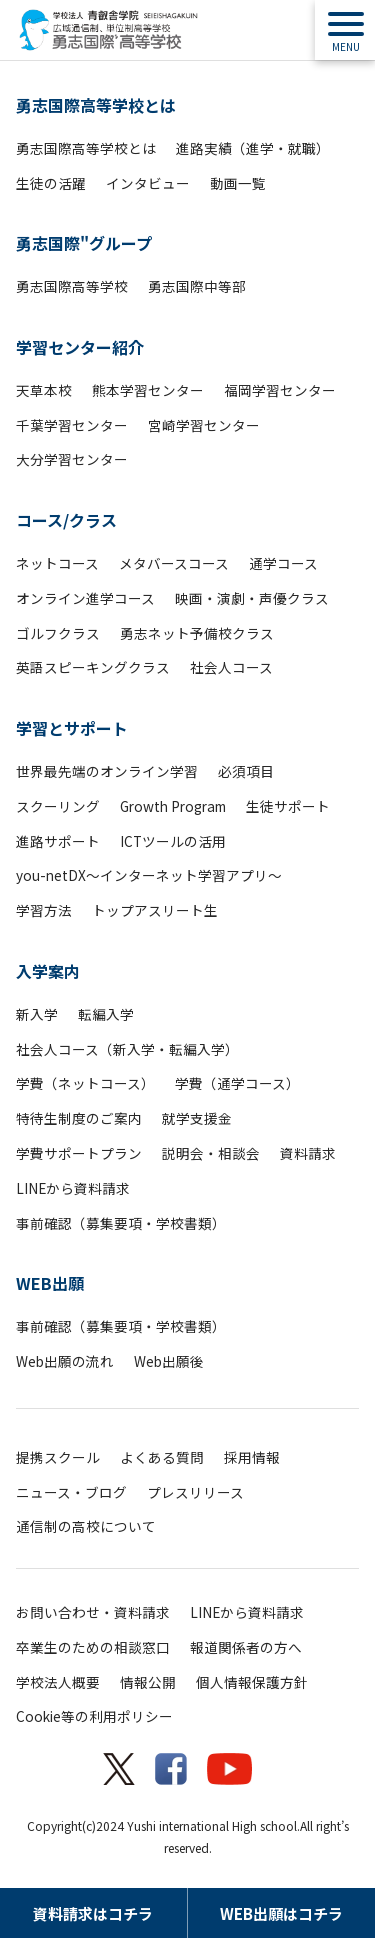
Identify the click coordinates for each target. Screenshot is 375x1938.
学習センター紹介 (80, 347)
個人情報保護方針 (252, 1682)
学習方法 (44, 910)
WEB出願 (50, 1283)
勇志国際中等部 (197, 286)
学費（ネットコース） (85, 1083)
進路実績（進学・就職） (253, 148)
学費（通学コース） (237, 1083)
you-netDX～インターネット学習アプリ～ (149, 875)
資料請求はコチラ (93, 1913)
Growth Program (173, 806)
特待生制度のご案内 (79, 1118)
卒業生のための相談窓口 (93, 1647)
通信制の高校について (86, 1526)
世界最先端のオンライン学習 (107, 771)
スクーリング (58, 806)
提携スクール (58, 1457)
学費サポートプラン (79, 1153)
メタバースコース (174, 563)
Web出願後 (169, 1361)
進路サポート (58, 841)
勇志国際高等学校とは (96, 105)
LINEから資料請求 (73, 1188)
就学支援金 (197, 1118)
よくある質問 (162, 1457)
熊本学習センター (148, 390)
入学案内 (48, 971)
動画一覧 (238, 183)
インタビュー (148, 183)
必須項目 (246, 771)
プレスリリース (195, 1492)
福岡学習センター (280, 390)
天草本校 (44, 390)
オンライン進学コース (85, 598)
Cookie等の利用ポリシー (94, 1716)
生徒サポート (288, 806)
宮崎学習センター (204, 425)
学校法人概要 (58, 1682)
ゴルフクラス (58, 633)
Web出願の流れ (65, 1361)
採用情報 (252, 1457)
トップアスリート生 (155, 910)
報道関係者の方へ (246, 1647)
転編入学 (106, 1014)
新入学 (37, 1014)
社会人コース (231, 667)
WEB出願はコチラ (281, 1913)
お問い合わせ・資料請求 (93, 1612)
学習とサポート (72, 728)
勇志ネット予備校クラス (197, 633)
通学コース (283, 563)
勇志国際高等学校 (72, 286)
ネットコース (57, 563)
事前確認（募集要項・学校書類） (121, 1223)
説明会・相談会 (211, 1153)
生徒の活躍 (51, 183)
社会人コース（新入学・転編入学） (127, 1049)
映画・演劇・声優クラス (252, 598)
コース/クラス (66, 520)
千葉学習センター (72, 425)
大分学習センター (72, 459)
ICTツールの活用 (173, 841)
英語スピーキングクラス (93, 667)
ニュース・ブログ (71, 1492)
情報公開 (148, 1682)
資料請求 (308, 1153)
